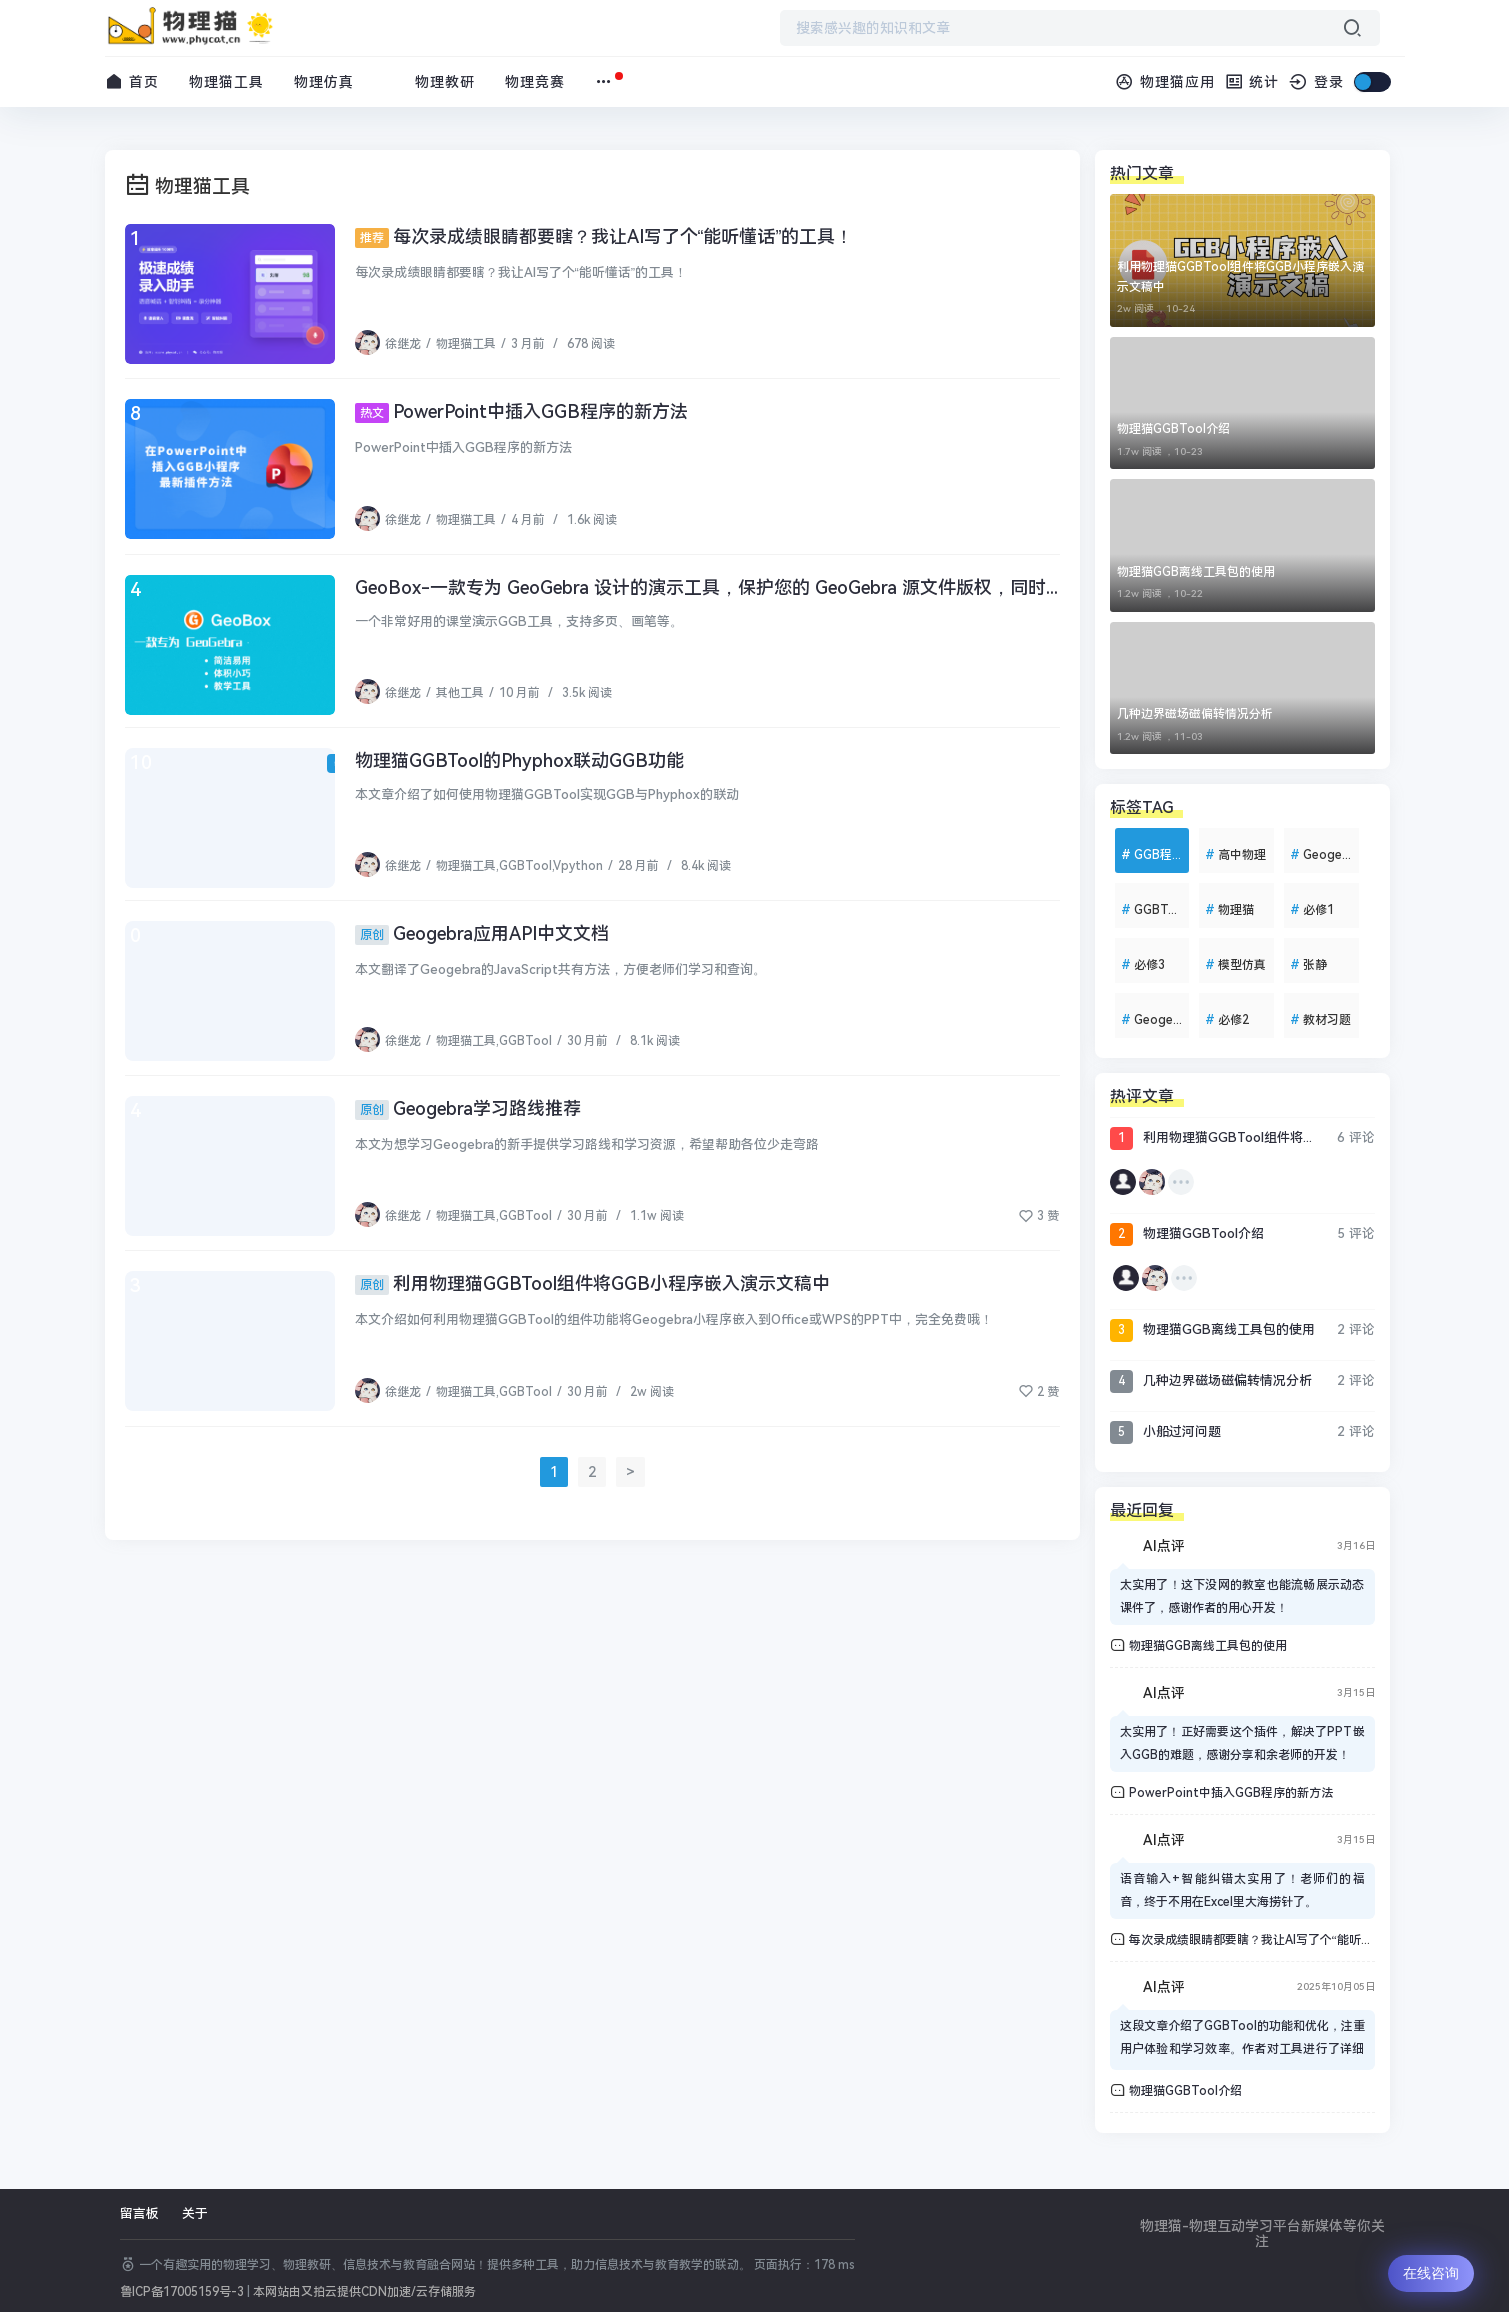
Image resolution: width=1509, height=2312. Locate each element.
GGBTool (525, 866)
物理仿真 (324, 82)
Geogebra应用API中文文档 (482, 933)
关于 (195, 2213)
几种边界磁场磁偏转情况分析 (1195, 714)
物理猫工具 (226, 82)
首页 (132, 81)
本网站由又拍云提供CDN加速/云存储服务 (364, 2292)
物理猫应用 (1165, 82)
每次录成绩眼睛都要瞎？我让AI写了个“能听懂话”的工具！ (604, 236)
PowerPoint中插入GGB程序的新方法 (521, 411)
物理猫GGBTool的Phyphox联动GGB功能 (519, 760)
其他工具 (460, 693)
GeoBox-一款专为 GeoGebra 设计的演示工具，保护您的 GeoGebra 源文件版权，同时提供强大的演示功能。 (790, 587)
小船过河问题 (1165, 1432)
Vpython (578, 866)
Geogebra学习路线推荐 (468, 1108)
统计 (1252, 81)
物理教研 (445, 82)
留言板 (139, 2213)
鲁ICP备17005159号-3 (182, 2292)
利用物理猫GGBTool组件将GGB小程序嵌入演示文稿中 (592, 1283)
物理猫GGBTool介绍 (1173, 429)
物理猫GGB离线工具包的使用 (1196, 572)
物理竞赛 (535, 82)
